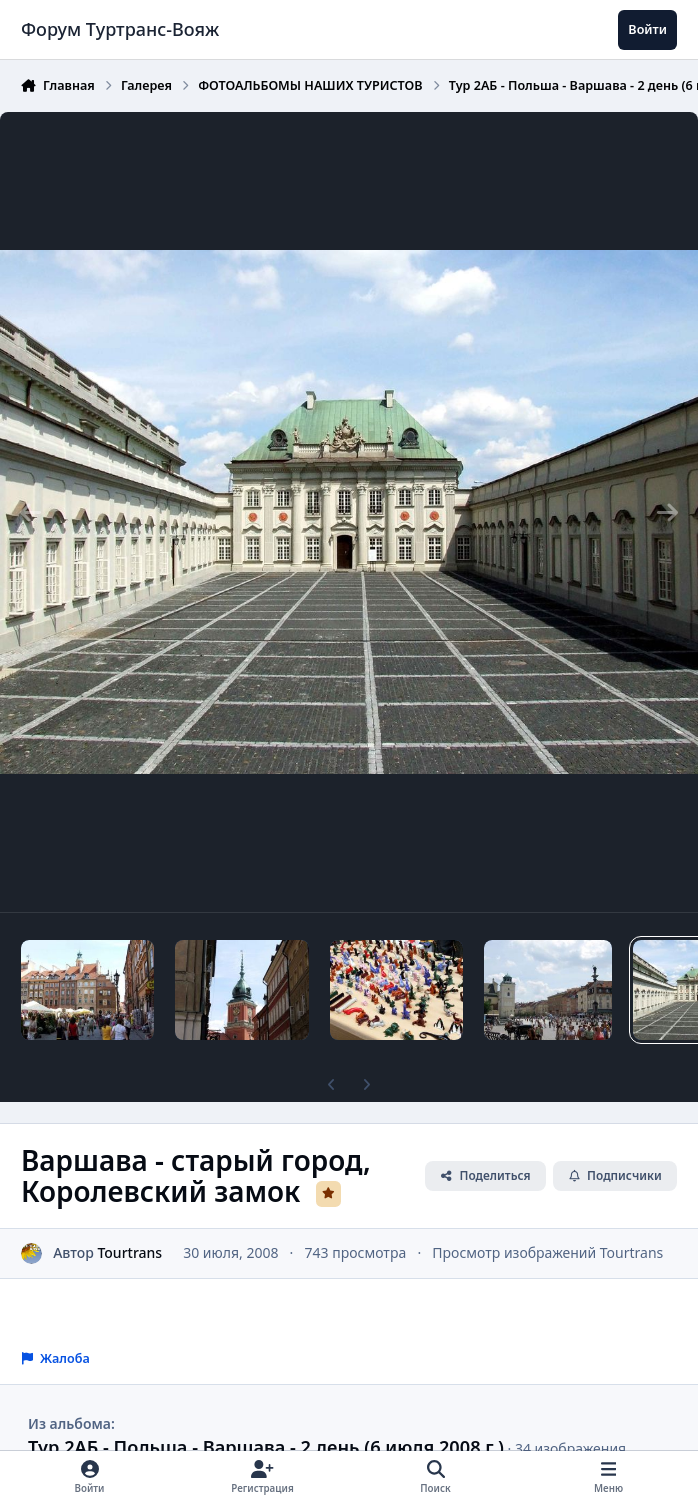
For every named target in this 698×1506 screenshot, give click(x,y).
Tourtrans (129, 1252)
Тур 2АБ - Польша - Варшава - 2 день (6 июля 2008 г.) (266, 1447)
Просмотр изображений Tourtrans (547, 1252)
